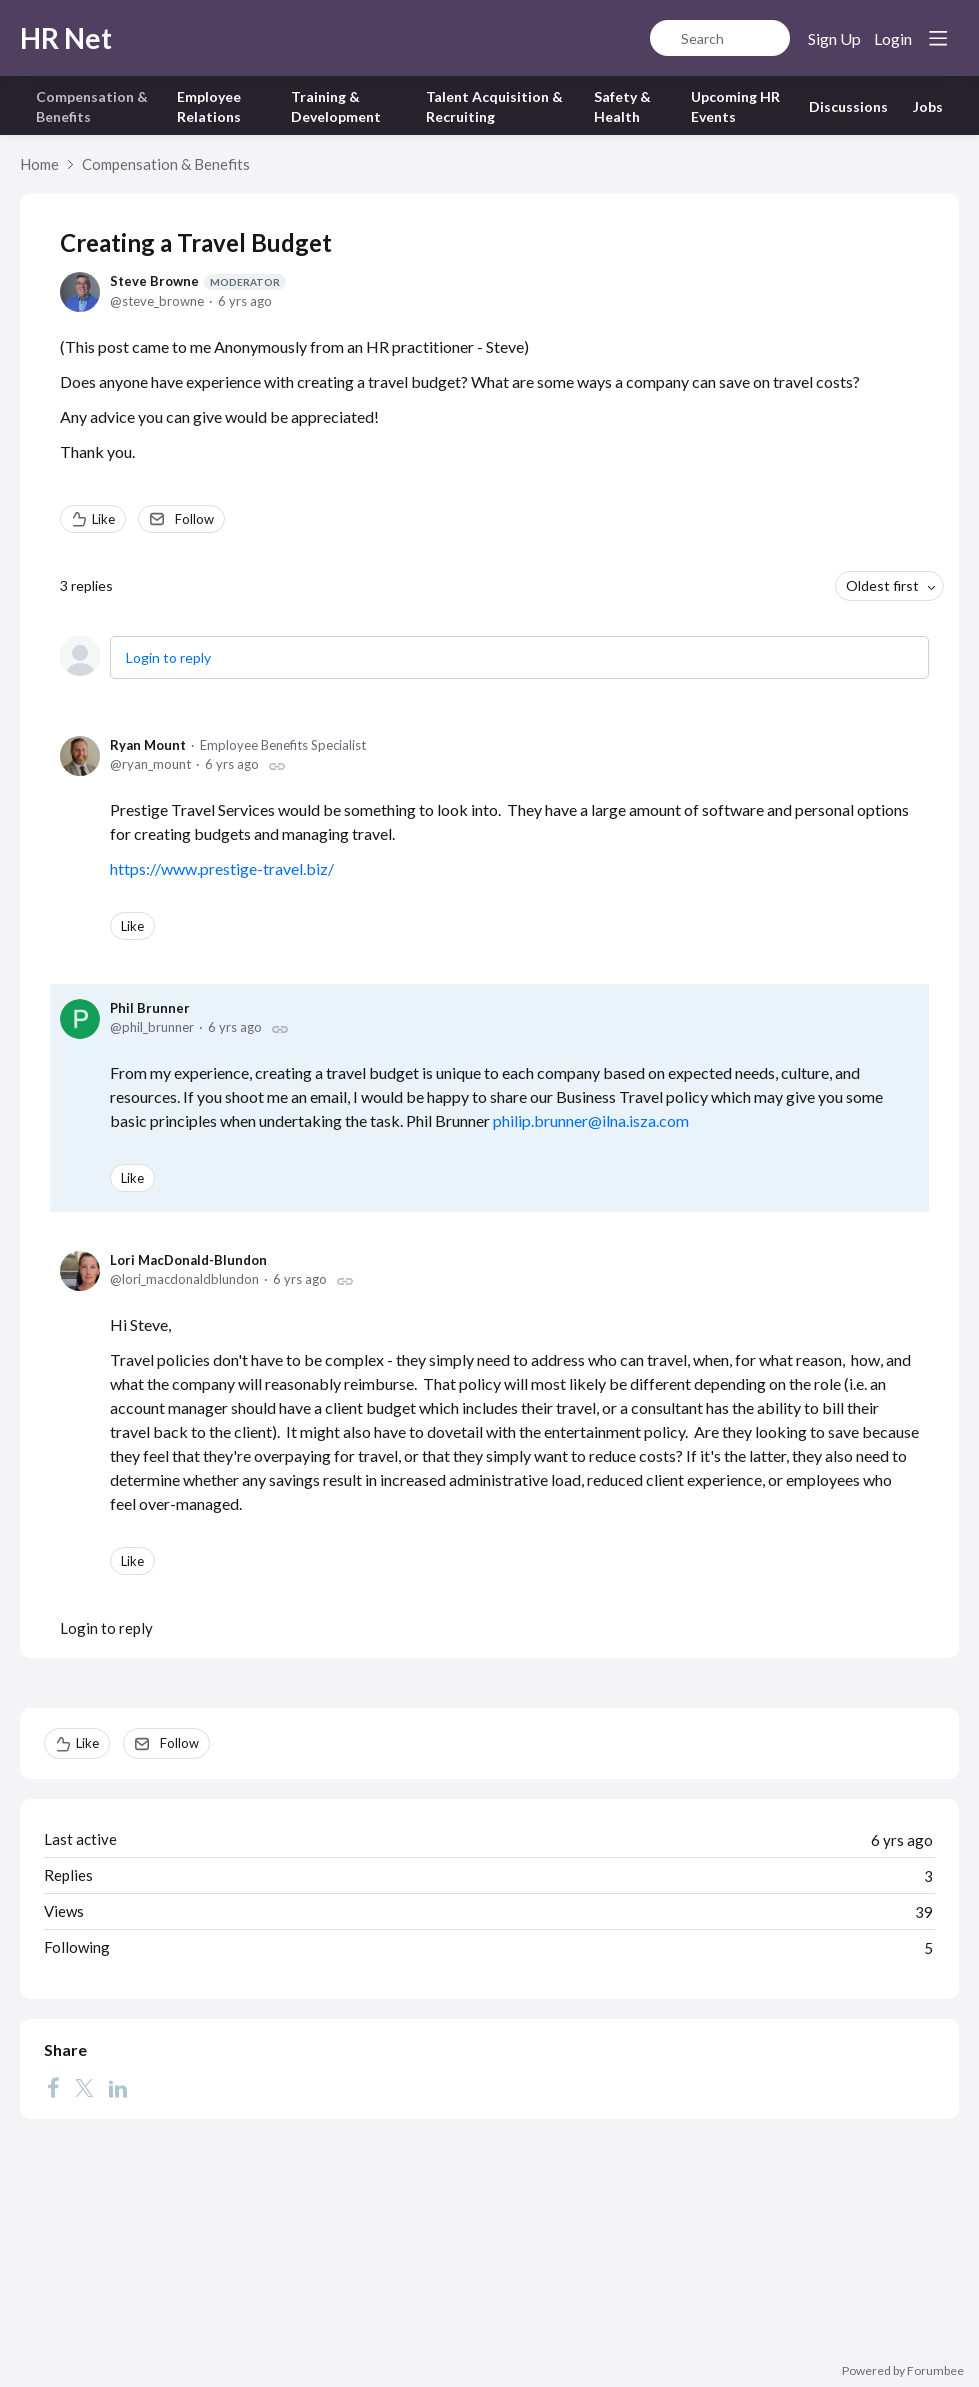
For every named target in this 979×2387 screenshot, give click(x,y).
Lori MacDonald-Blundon (188, 1260)
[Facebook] (53, 2087)
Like (103, 519)
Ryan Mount (148, 745)
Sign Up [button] (834, 38)
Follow (194, 519)
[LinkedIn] (118, 2087)
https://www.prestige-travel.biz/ (222, 868)
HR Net (66, 38)
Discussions (848, 106)
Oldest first (882, 585)
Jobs (928, 106)
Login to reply (168, 657)
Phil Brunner (150, 1008)
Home (39, 164)
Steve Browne (198, 281)
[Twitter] (84, 2087)
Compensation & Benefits (166, 164)
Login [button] (893, 38)
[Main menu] (938, 38)
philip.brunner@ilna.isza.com (591, 1120)
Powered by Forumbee (903, 2371)
